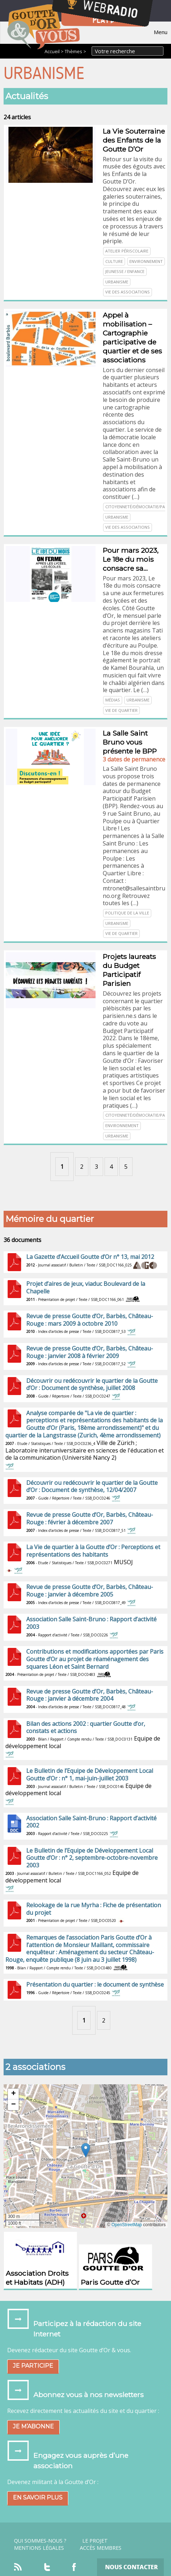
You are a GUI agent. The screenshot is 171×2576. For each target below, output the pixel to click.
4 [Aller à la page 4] (111, 1167)
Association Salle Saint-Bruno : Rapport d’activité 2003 (91, 1623)
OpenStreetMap (126, 2224)
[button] (85, 2150)
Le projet (95, 2541)
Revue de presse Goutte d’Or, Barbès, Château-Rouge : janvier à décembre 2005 (89, 1590)
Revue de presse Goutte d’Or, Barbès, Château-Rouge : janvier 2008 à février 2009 (89, 1352)
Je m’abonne (33, 2426)
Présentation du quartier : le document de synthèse (95, 1984)
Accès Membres (100, 2548)
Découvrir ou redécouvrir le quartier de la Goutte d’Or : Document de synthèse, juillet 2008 (92, 1384)
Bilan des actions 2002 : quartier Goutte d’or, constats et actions (85, 1727)
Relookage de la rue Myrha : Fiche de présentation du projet (93, 1909)
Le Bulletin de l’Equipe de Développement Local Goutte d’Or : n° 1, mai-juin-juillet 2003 (89, 1774)
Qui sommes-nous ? (40, 2541)
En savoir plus (38, 2497)
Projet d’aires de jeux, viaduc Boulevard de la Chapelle (85, 1287)
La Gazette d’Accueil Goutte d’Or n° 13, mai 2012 (90, 1257)
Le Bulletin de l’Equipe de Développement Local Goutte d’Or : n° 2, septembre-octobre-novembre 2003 (92, 1858)
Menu (160, 32)
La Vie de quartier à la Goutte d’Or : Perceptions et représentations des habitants (93, 1550)
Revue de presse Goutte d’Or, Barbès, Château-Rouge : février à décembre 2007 (89, 1518)
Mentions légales (39, 2548)
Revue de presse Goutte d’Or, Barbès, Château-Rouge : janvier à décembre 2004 (89, 1695)
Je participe (33, 2365)
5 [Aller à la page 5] (126, 1167)
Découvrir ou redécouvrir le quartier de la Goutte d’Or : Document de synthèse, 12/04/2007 (92, 1486)
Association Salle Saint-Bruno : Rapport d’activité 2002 (91, 1822)
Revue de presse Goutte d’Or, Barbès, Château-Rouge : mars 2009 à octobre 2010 (89, 1320)
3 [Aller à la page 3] (96, 1167)
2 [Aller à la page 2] (81, 1167)
